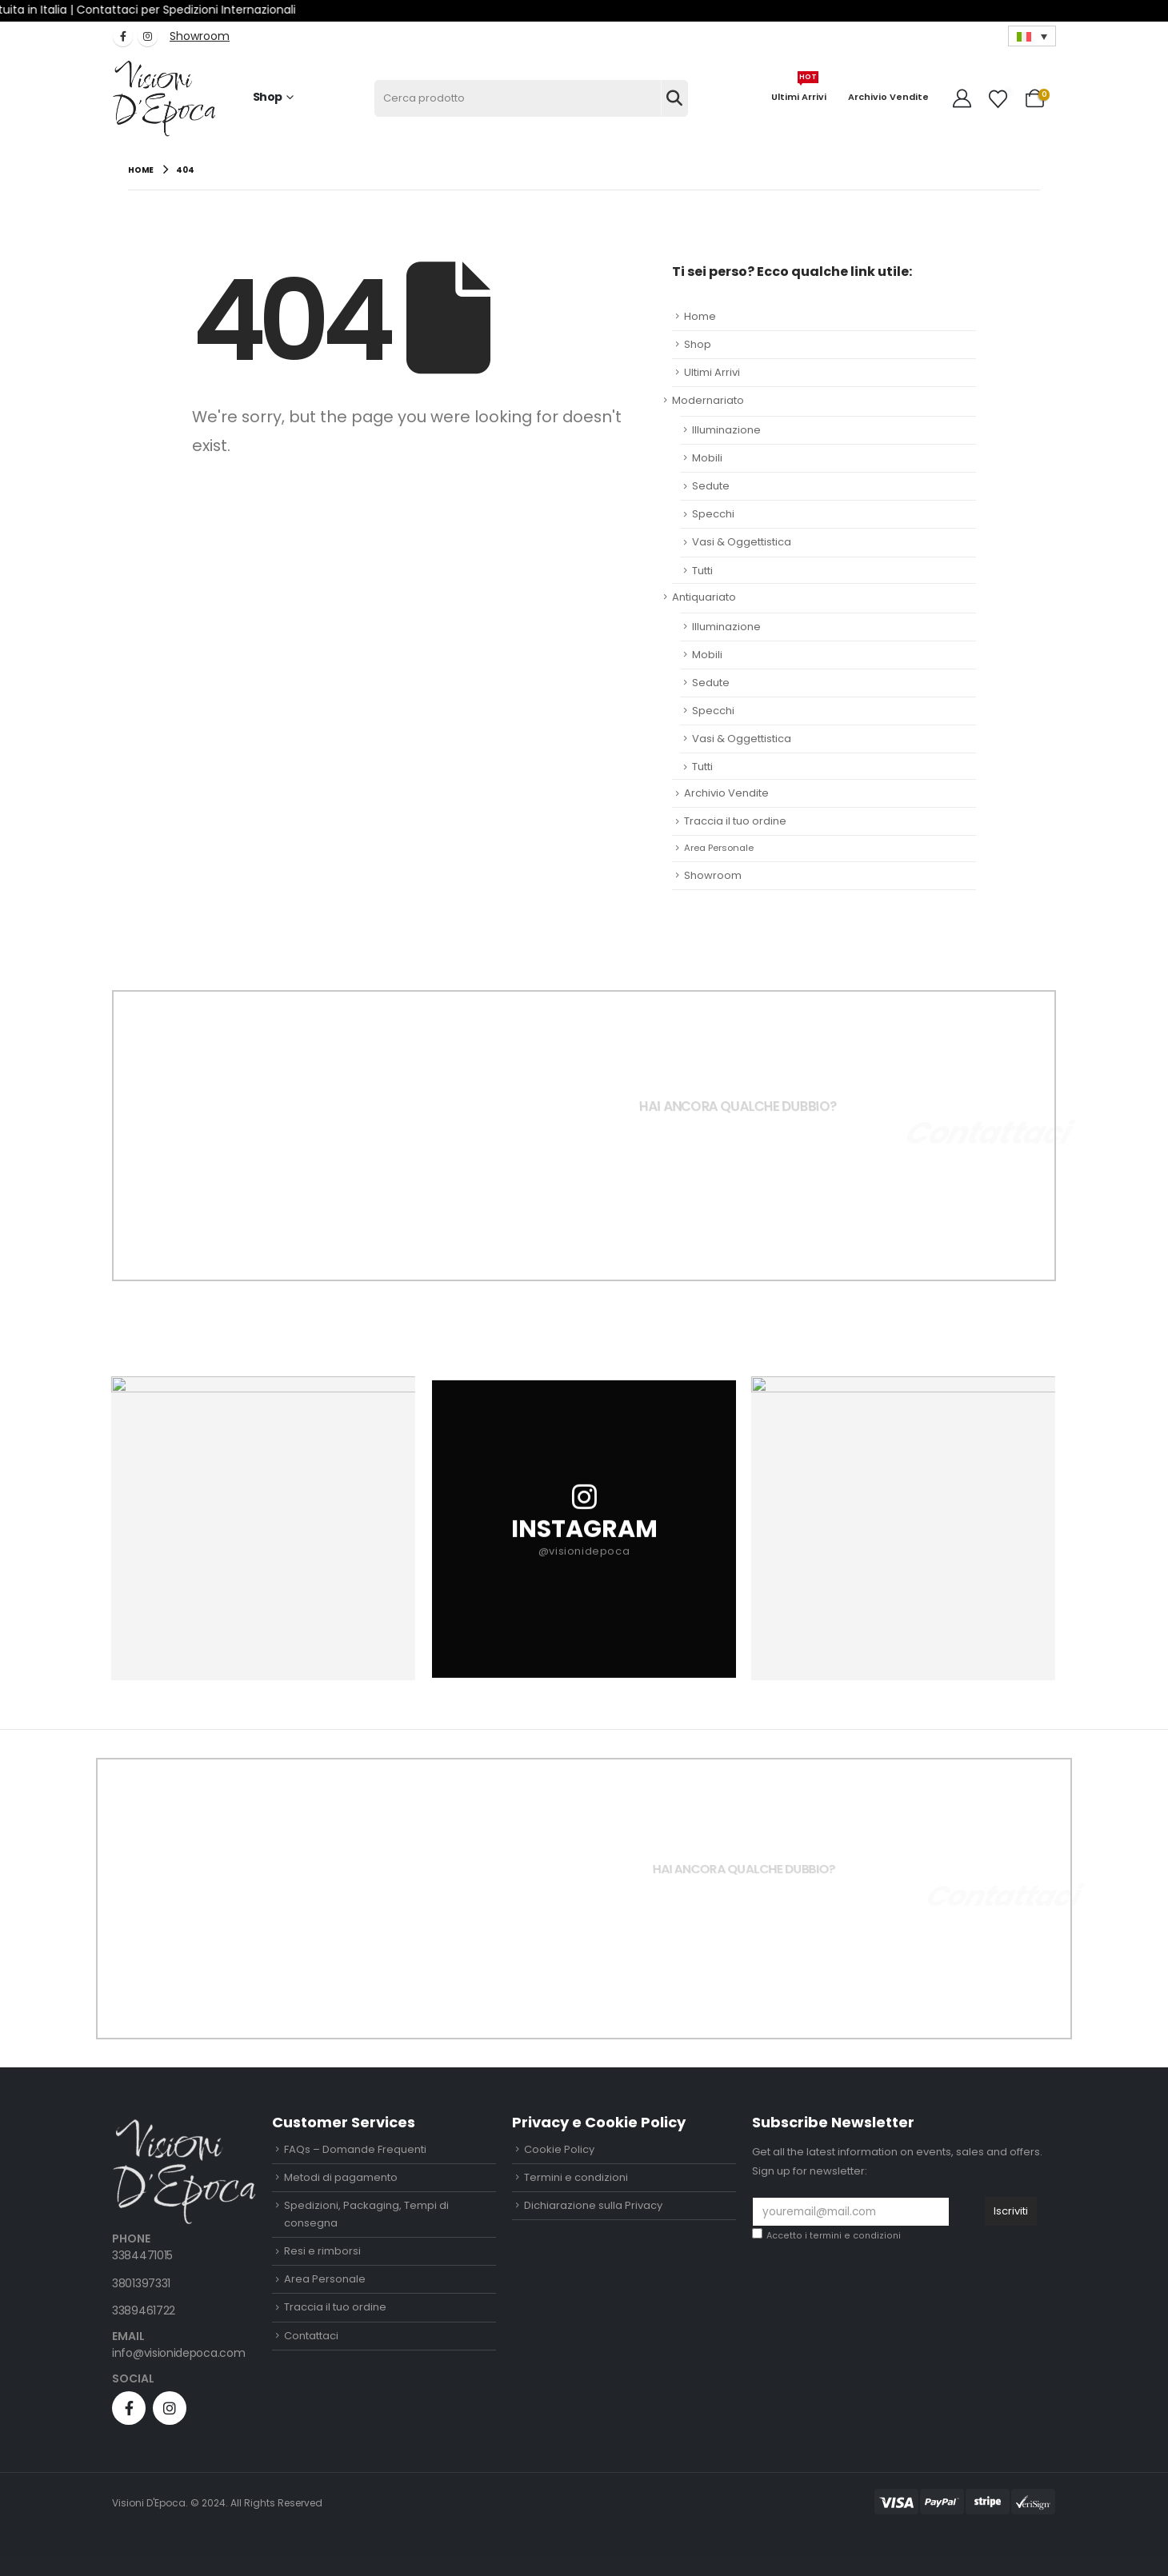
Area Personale (719, 847)
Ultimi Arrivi (798, 90)
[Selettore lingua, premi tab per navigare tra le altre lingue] (1032, 36)
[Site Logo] (164, 99)
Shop (267, 97)
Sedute (711, 485)
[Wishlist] (998, 99)
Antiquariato (704, 597)
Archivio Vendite (888, 96)
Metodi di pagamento (341, 2177)
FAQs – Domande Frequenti (355, 2149)
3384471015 (142, 2255)
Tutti (702, 570)
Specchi (713, 513)
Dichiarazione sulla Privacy (593, 2205)
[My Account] (963, 98)
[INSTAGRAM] (584, 1528)
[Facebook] (123, 36)
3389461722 (143, 2310)
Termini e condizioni (576, 2177)
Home (700, 316)
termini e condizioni (855, 2236)
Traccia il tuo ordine (735, 821)
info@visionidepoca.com (178, 2353)
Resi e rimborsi (322, 2250)
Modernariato (708, 400)
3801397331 (141, 2283)
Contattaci (311, 2335)
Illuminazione (726, 429)
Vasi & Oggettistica (741, 541)
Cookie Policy (559, 2149)
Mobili (707, 457)
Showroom (713, 875)
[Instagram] (148, 36)
